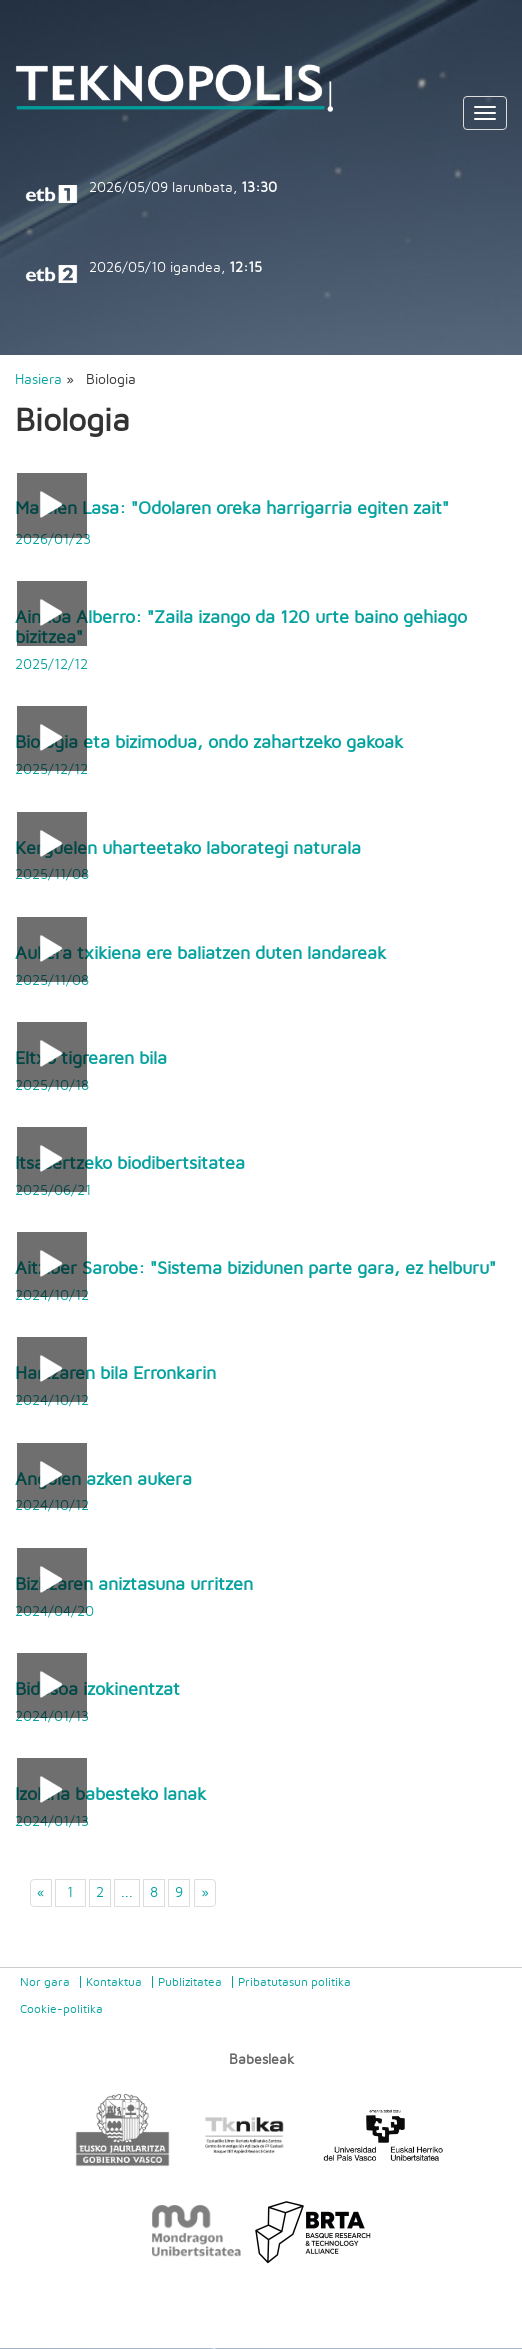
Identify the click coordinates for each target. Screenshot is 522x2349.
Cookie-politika (61, 2009)
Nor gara (45, 1982)
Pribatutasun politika (294, 1982)
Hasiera (38, 380)
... (127, 1893)
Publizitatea (190, 1982)
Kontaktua (114, 1982)
